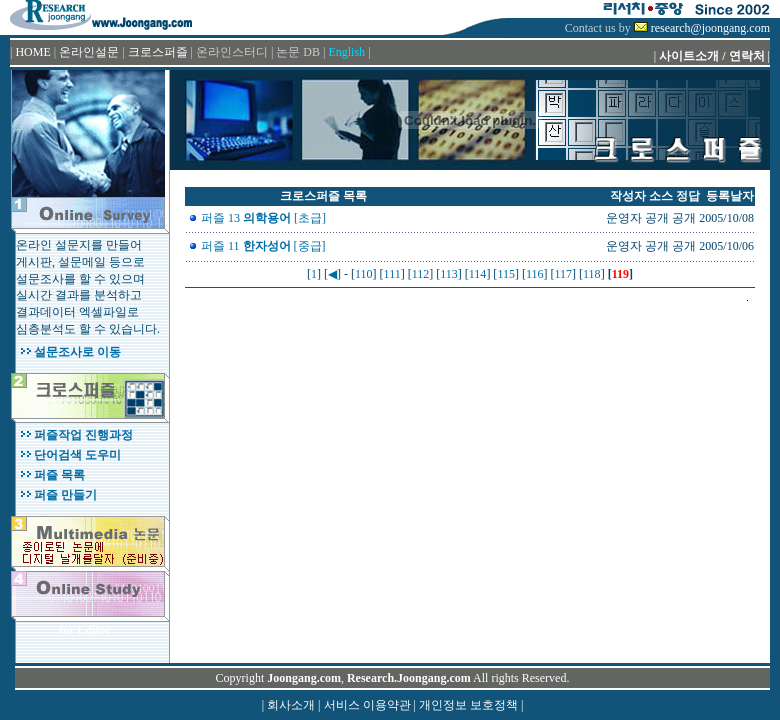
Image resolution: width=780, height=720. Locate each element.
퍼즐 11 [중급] (263, 246)
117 (564, 274)
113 (449, 274)
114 (478, 274)
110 (364, 274)
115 (506, 274)
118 (592, 274)
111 (392, 274)
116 (535, 274)
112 (421, 274)
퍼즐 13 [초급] (263, 218)
